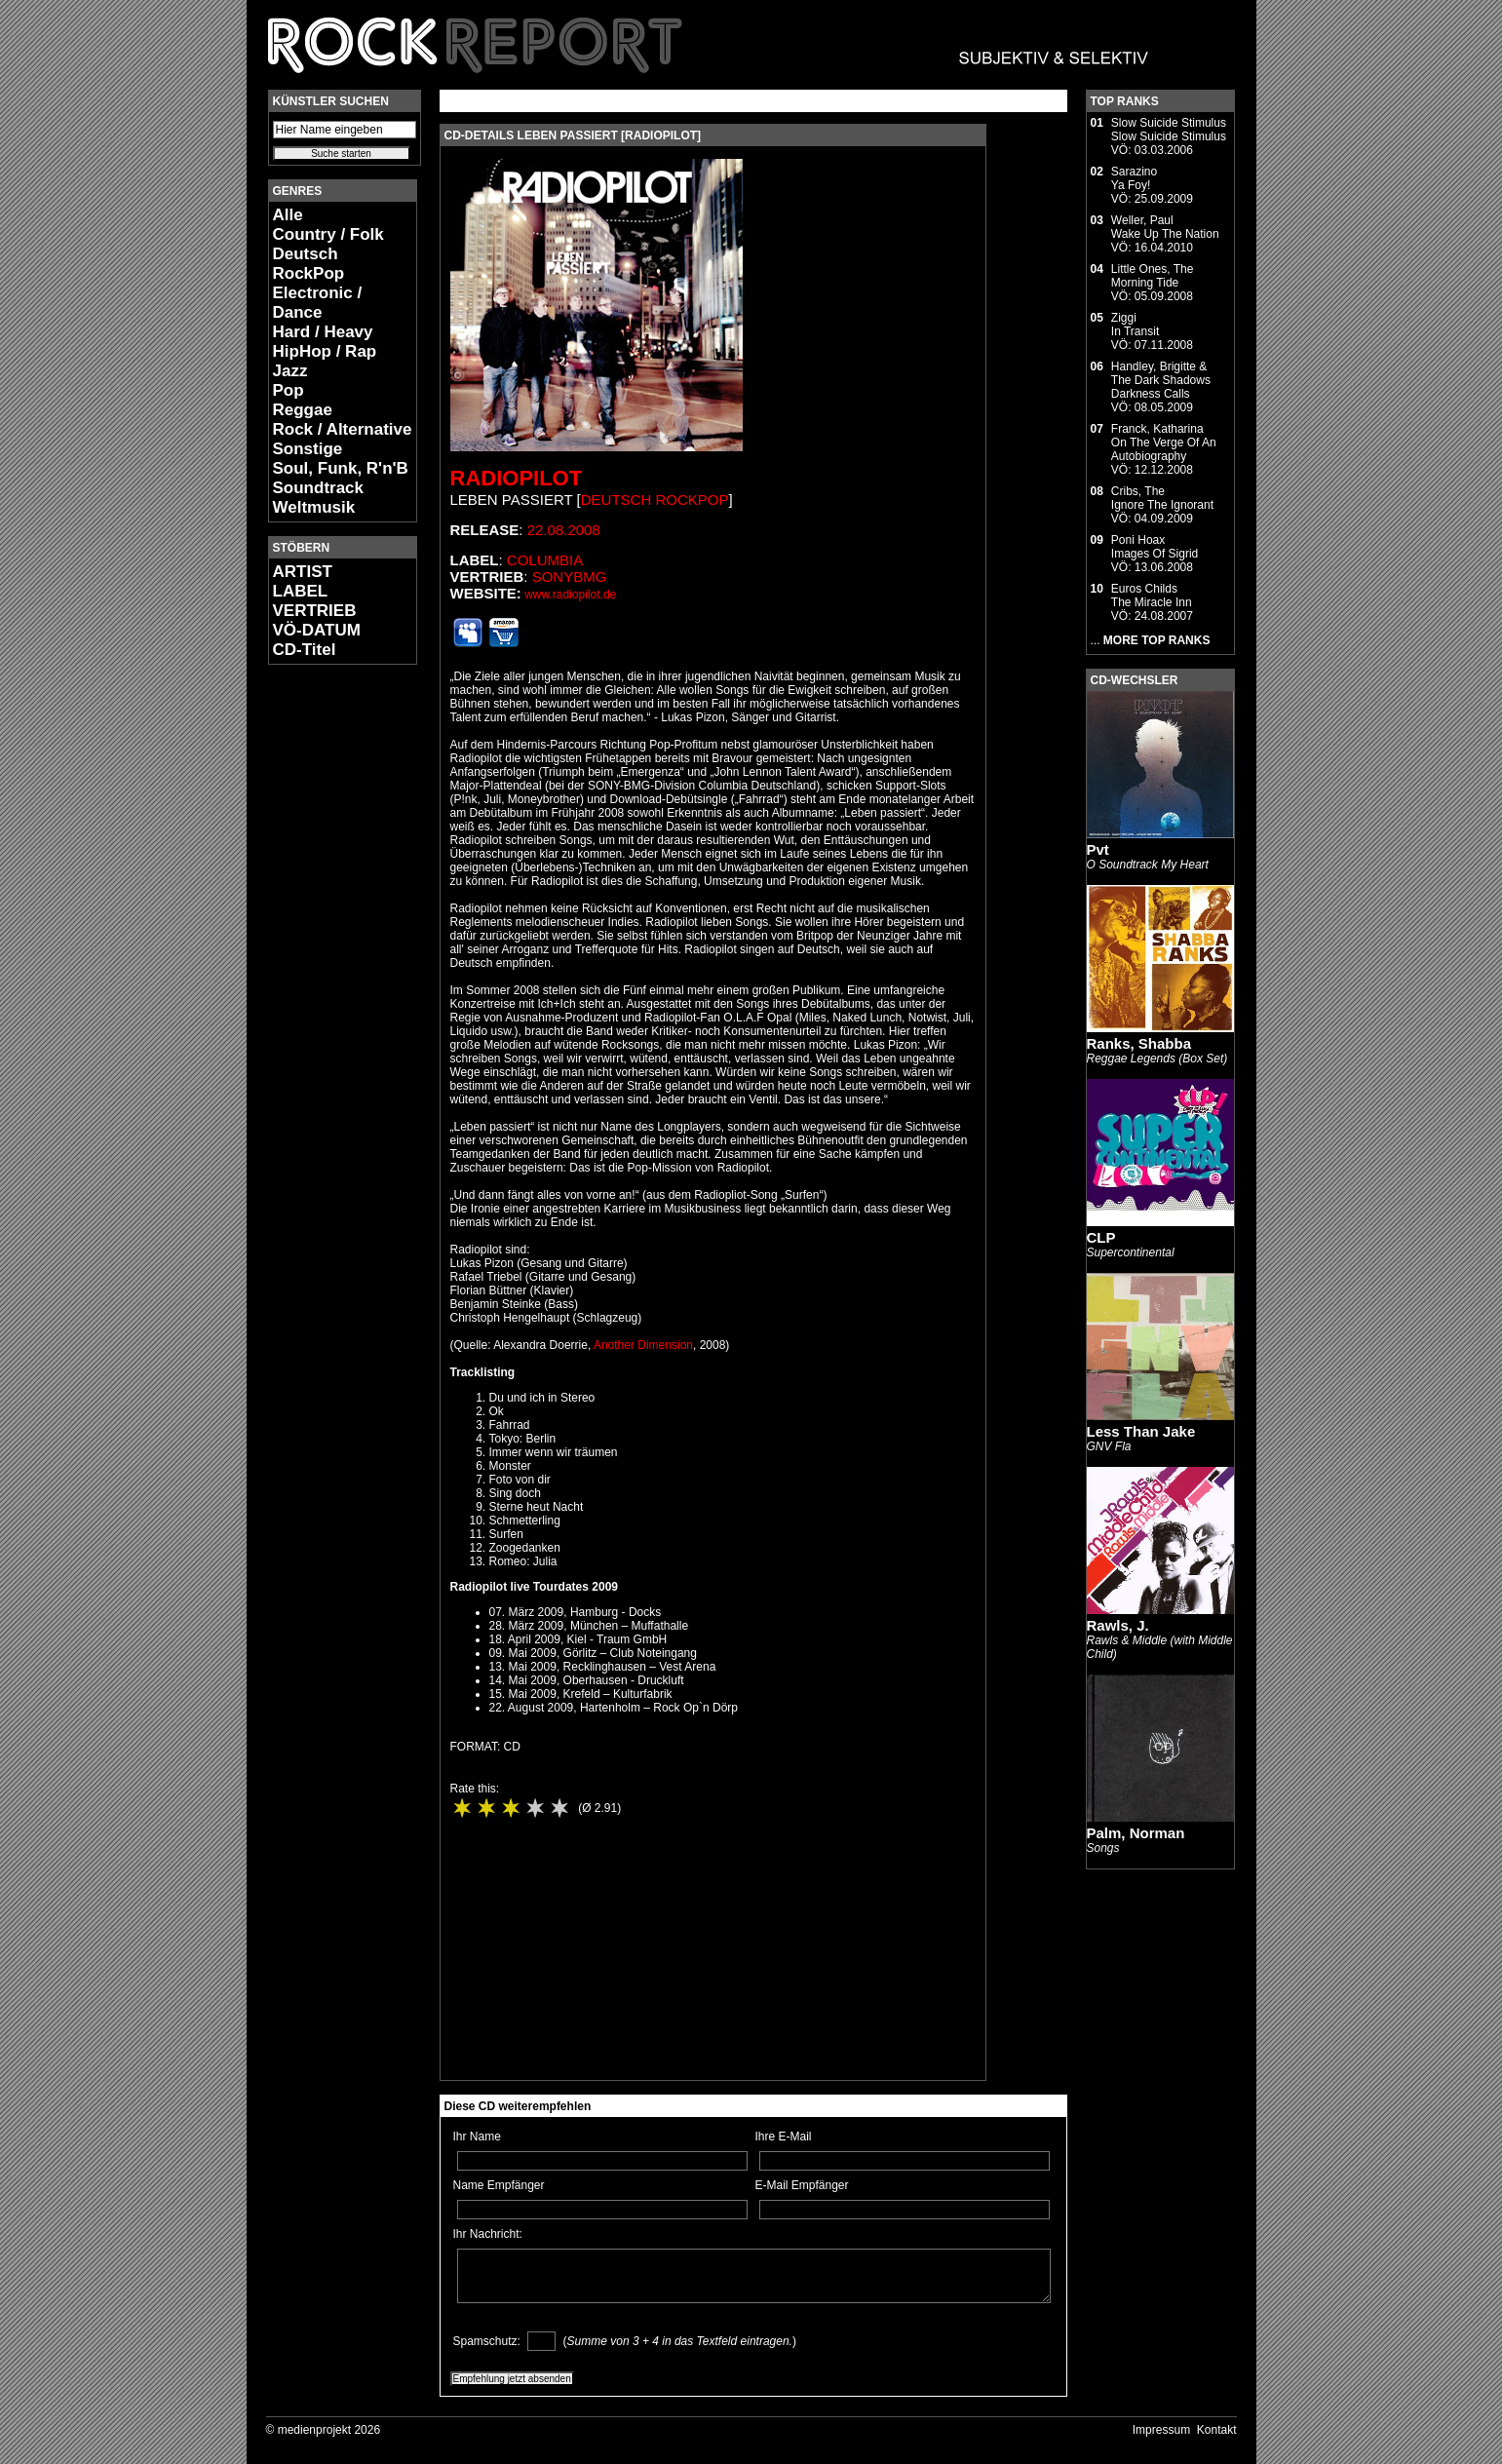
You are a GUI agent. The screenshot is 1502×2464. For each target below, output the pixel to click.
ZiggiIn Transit (1135, 324)
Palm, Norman (1136, 1833)
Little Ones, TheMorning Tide (1152, 275)
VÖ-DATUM (317, 630)
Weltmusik (314, 507)
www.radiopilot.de (570, 594)
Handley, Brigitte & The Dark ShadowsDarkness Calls (1161, 380)
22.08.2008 (563, 529)
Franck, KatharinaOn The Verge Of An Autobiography (1163, 442)
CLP (1101, 1237)
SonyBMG (569, 576)
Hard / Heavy (323, 332)
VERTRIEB (315, 610)
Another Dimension (643, 1345)
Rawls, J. (1118, 1625)
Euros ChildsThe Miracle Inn (1151, 595)
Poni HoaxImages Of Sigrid (1154, 546)
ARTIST (302, 571)
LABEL (300, 591)
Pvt (1098, 849)
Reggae (302, 410)
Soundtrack (319, 488)
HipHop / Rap (325, 351)
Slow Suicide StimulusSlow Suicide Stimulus (1168, 129)
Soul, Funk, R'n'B (340, 468)
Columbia (545, 560)
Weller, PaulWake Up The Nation (1165, 227)
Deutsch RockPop (309, 264)
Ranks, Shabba (1139, 1043)
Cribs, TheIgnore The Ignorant (1162, 498)
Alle (288, 215)
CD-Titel (304, 649)
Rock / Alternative (342, 429)
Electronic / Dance (318, 303)
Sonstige (308, 449)
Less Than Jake (1141, 1431)
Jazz (290, 371)
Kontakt (1217, 2430)
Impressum (1161, 2430)
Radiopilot (516, 478)
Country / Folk (328, 234)
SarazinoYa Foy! (1134, 178)
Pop (288, 390)
